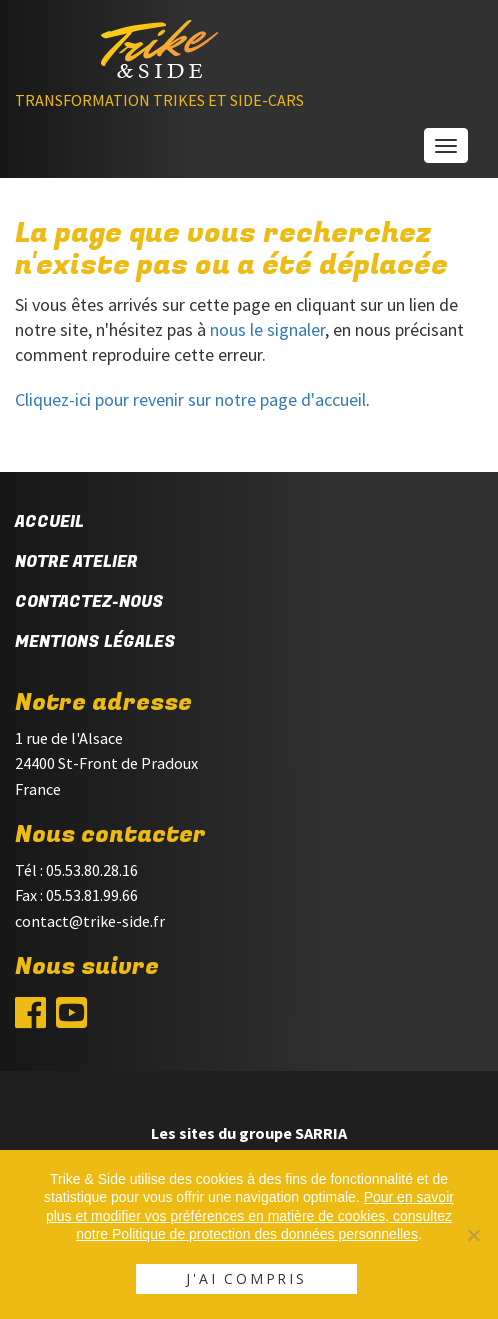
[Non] (473, 1235)
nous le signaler (267, 329)
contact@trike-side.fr (90, 921)
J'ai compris (246, 1278)
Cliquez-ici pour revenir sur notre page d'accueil (190, 399)
